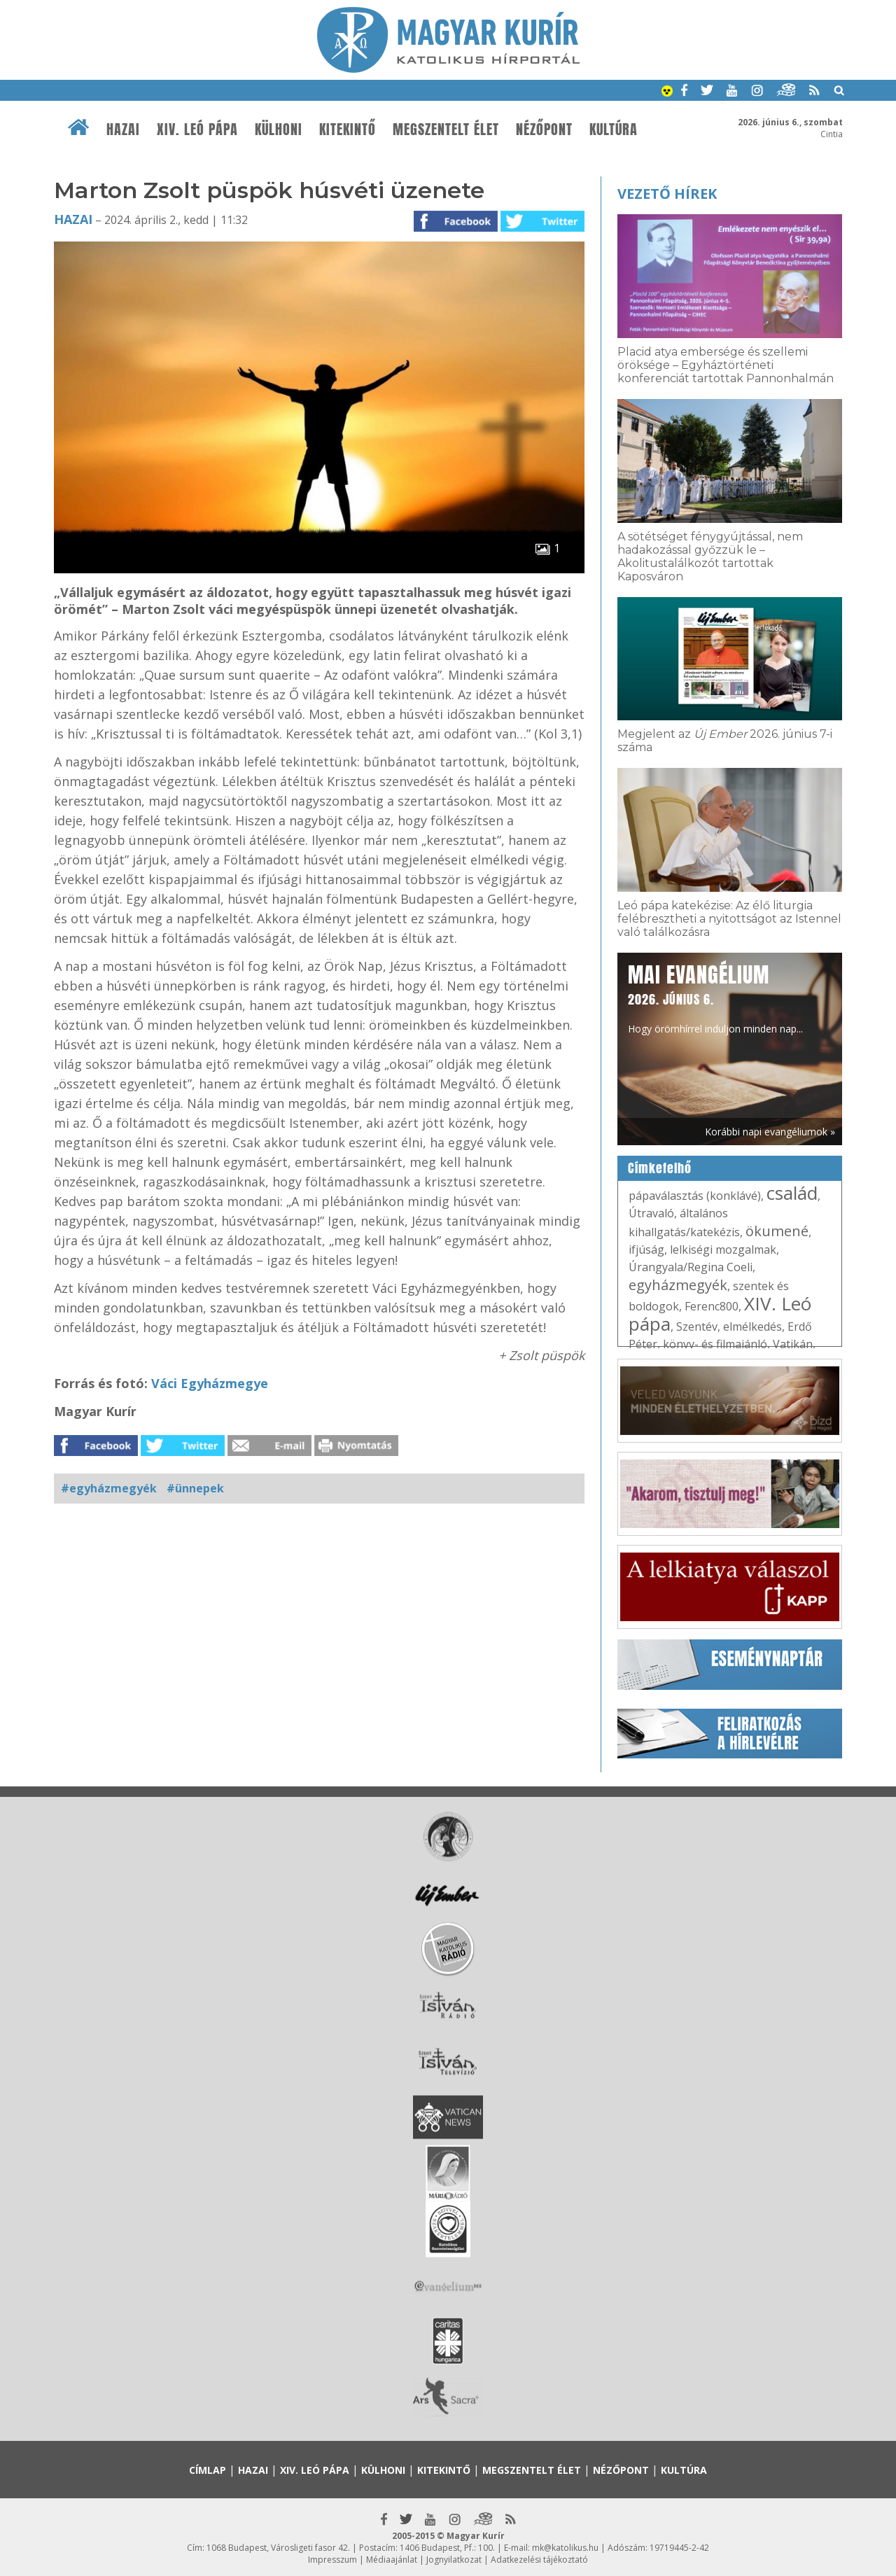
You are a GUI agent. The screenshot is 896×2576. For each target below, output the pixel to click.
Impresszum (332, 2560)
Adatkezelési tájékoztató (539, 2560)
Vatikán (793, 1344)
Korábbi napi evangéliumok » (770, 1131)
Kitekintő (347, 129)
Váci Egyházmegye (209, 1383)
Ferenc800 (711, 1306)
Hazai (123, 129)
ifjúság (646, 1249)
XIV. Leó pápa (197, 129)
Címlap (207, 2470)
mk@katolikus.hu (565, 2548)
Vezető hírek (667, 193)
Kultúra (613, 129)
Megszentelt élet (446, 129)
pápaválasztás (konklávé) (695, 1195)
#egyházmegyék (109, 1488)
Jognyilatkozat (454, 2560)
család (792, 1192)
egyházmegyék (678, 1284)
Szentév (697, 1326)
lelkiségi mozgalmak (723, 1249)
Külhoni (278, 129)
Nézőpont (544, 129)
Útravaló (651, 1213)
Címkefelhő (660, 1168)
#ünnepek (195, 1488)
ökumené (777, 1231)
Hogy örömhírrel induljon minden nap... (715, 997)
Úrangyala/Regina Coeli (690, 1267)
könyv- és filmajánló (715, 1344)
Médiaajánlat (391, 2560)
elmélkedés (752, 1326)
